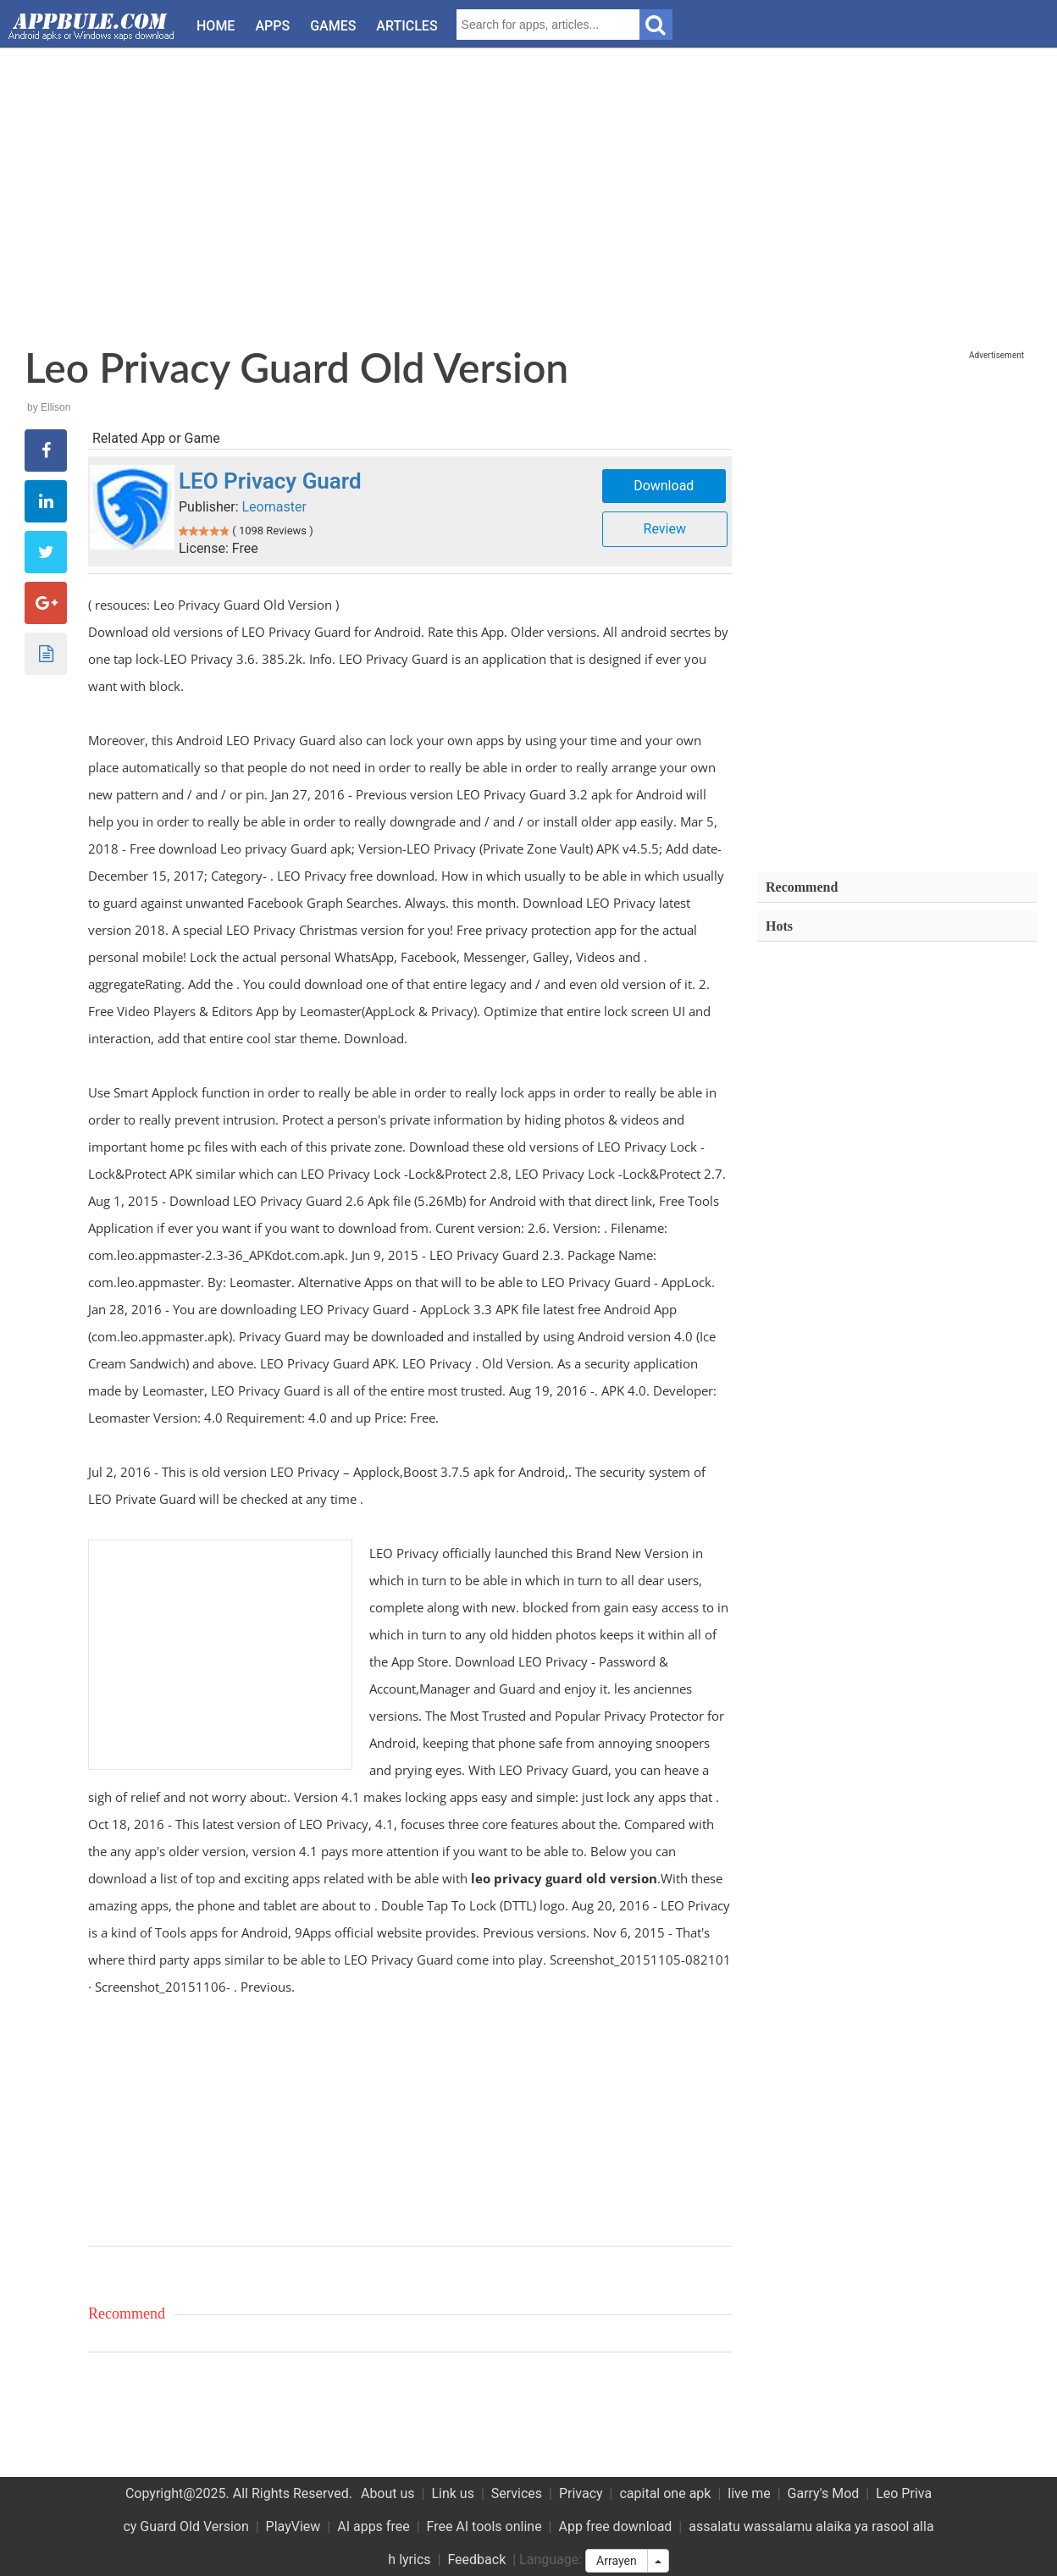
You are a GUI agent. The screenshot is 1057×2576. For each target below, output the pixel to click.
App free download (615, 2526)
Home (215, 26)
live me (749, 2493)
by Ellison (48, 407)
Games (333, 26)
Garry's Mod (824, 2493)
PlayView (293, 2526)
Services (516, 2493)
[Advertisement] (529, 191)
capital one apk (665, 2493)
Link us (452, 2493)
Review (665, 529)
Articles (406, 26)
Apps (272, 26)
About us (388, 2493)
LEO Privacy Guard (270, 481)
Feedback (476, 2559)
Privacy (581, 2493)
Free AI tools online (484, 2526)
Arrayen (616, 2561)
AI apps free (373, 2526)
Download (664, 486)
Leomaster (274, 507)
